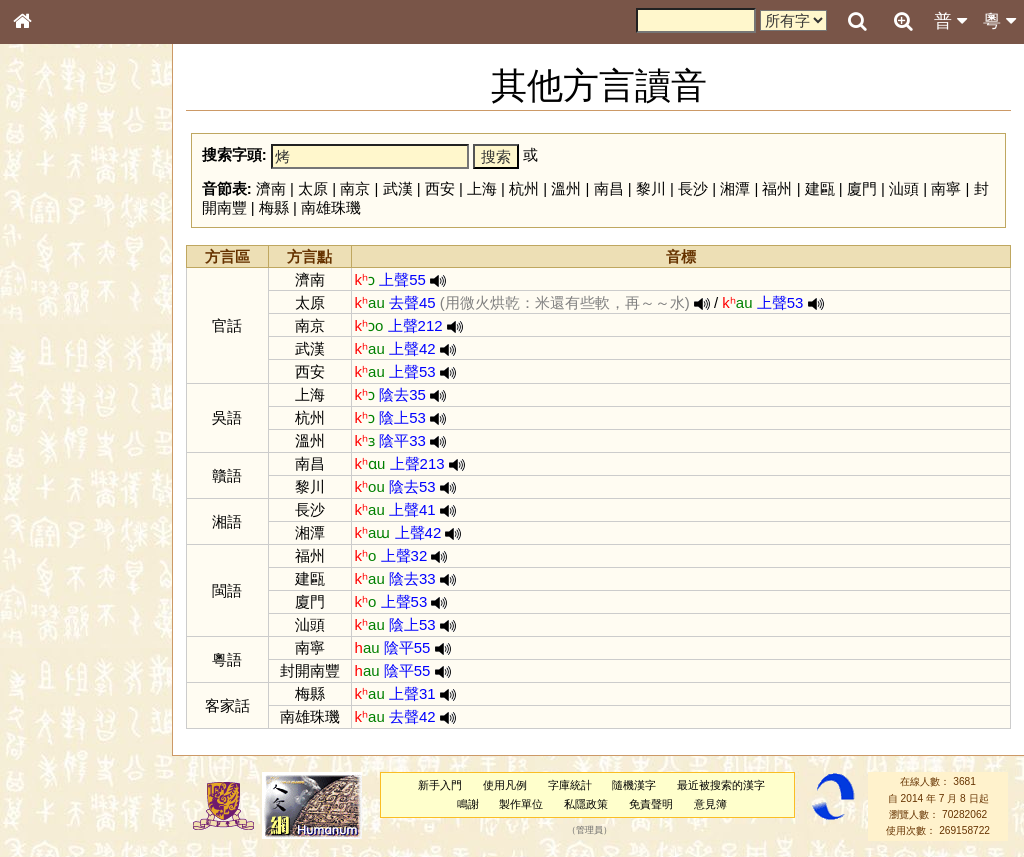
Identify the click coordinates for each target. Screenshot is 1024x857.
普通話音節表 (61, 544)
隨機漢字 (634, 785)
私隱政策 (586, 804)
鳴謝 (468, 804)
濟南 (271, 188)
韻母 (68, 526)
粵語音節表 (55, 392)
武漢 (398, 188)
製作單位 (521, 804)
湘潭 (735, 188)
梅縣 (274, 207)
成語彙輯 (49, 651)
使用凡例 (505, 785)
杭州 (524, 188)
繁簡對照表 (55, 669)
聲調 (95, 526)
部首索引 (49, 267)
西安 (440, 188)
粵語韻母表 (55, 429)
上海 (482, 188)
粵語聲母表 (55, 410)
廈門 (862, 188)
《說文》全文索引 (73, 615)
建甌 (820, 188)
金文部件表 (55, 322)
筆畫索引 (49, 285)
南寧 (946, 188)
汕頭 (904, 188)
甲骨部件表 (55, 303)
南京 (355, 188)
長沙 (693, 188)
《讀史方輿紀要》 (73, 633)
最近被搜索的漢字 (721, 785)
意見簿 (710, 804)
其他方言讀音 (61, 562)
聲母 (40, 526)
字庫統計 (570, 785)
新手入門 (440, 785)
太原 (313, 188)
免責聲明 (651, 804)
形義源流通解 (61, 340)
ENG (88, 220)
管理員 (589, 831)
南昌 (609, 188)
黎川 (651, 188)
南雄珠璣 (331, 207)
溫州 (566, 188)
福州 (777, 188)
